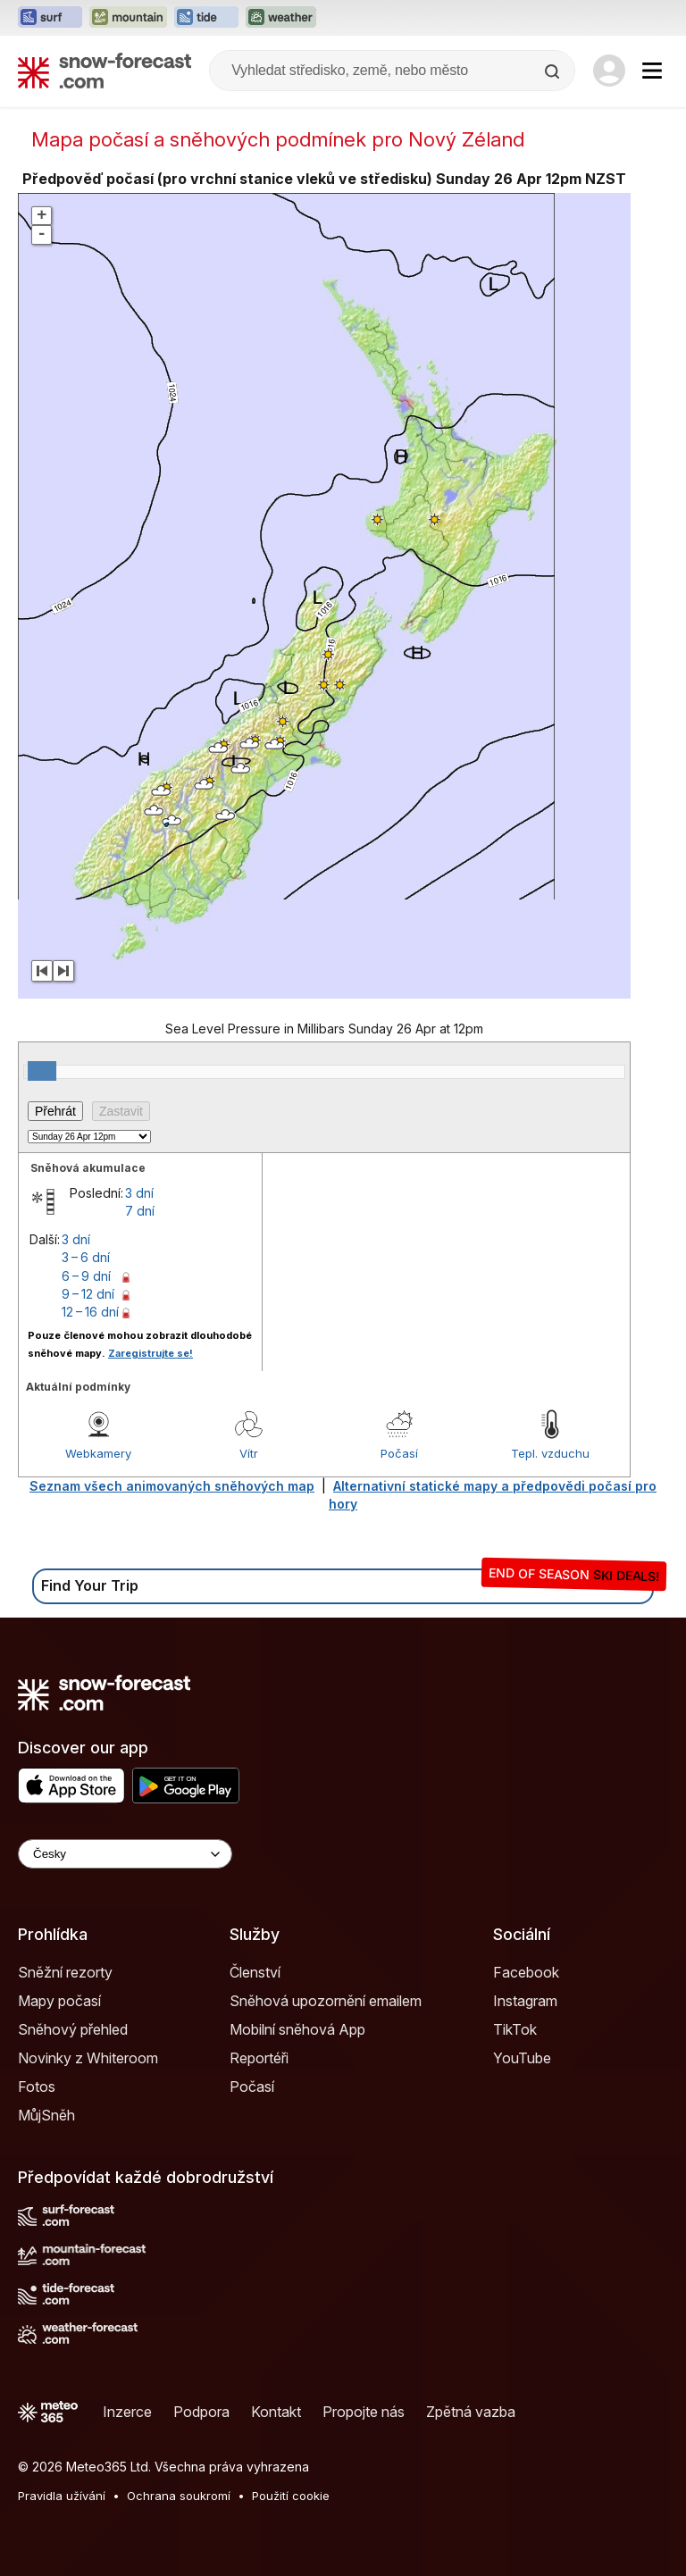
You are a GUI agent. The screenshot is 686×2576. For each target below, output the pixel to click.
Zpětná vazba (470, 2412)
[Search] (553, 71)
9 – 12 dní (88, 1293)
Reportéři (259, 2058)
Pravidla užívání (61, 2495)
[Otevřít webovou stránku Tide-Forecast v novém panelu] (206, 17)
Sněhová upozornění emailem (326, 2001)
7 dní (140, 1210)
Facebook (526, 1972)
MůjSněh (46, 2115)
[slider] (42, 1071)
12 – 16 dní (90, 1311)
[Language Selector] (125, 1854)
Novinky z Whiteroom (88, 2058)
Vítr (248, 1453)
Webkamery (98, 1453)
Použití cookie (291, 2495)
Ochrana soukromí (178, 2495)
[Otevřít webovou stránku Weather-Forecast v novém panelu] (281, 17)
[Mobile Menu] (652, 70)
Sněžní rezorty (65, 1972)
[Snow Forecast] (104, 70)
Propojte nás (363, 2412)
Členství (255, 1972)
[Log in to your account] (609, 70)
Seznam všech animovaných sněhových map (171, 1485)
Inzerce (127, 2412)
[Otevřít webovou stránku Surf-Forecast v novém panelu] (50, 17)
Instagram (525, 2001)
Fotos (36, 2086)
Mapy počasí (59, 2001)
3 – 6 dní (86, 1257)
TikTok (515, 2029)
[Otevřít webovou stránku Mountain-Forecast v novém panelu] (128, 17)
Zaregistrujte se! (150, 1353)
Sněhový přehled (73, 2029)
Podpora (201, 2412)
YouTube (522, 2058)
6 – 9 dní (86, 1276)
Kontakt (276, 2412)
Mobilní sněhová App (297, 2029)
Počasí (399, 1453)
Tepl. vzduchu (550, 1453)
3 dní (139, 1192)
